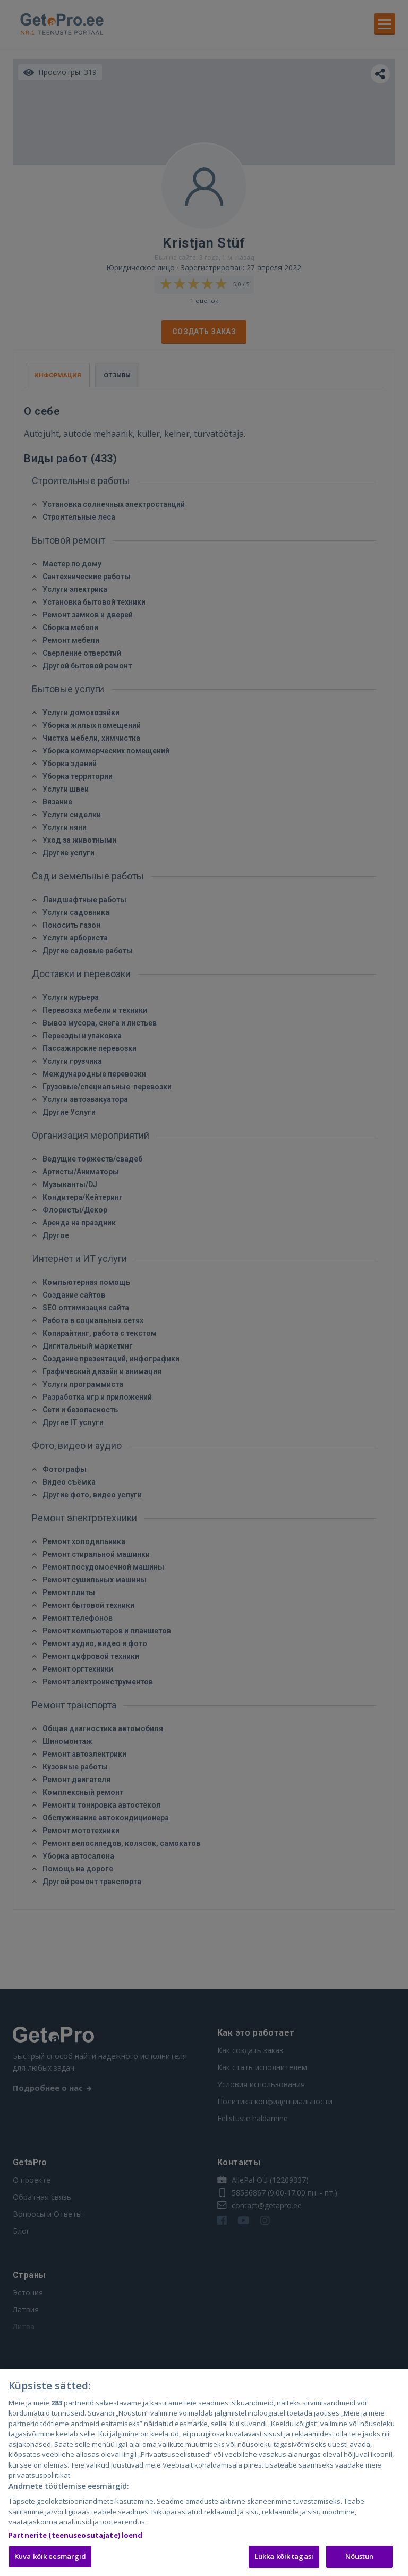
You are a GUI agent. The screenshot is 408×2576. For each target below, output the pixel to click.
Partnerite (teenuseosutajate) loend (75, 2536)
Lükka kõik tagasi (283, 2558)
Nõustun (359, 2558)
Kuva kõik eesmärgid (50, 2558)
